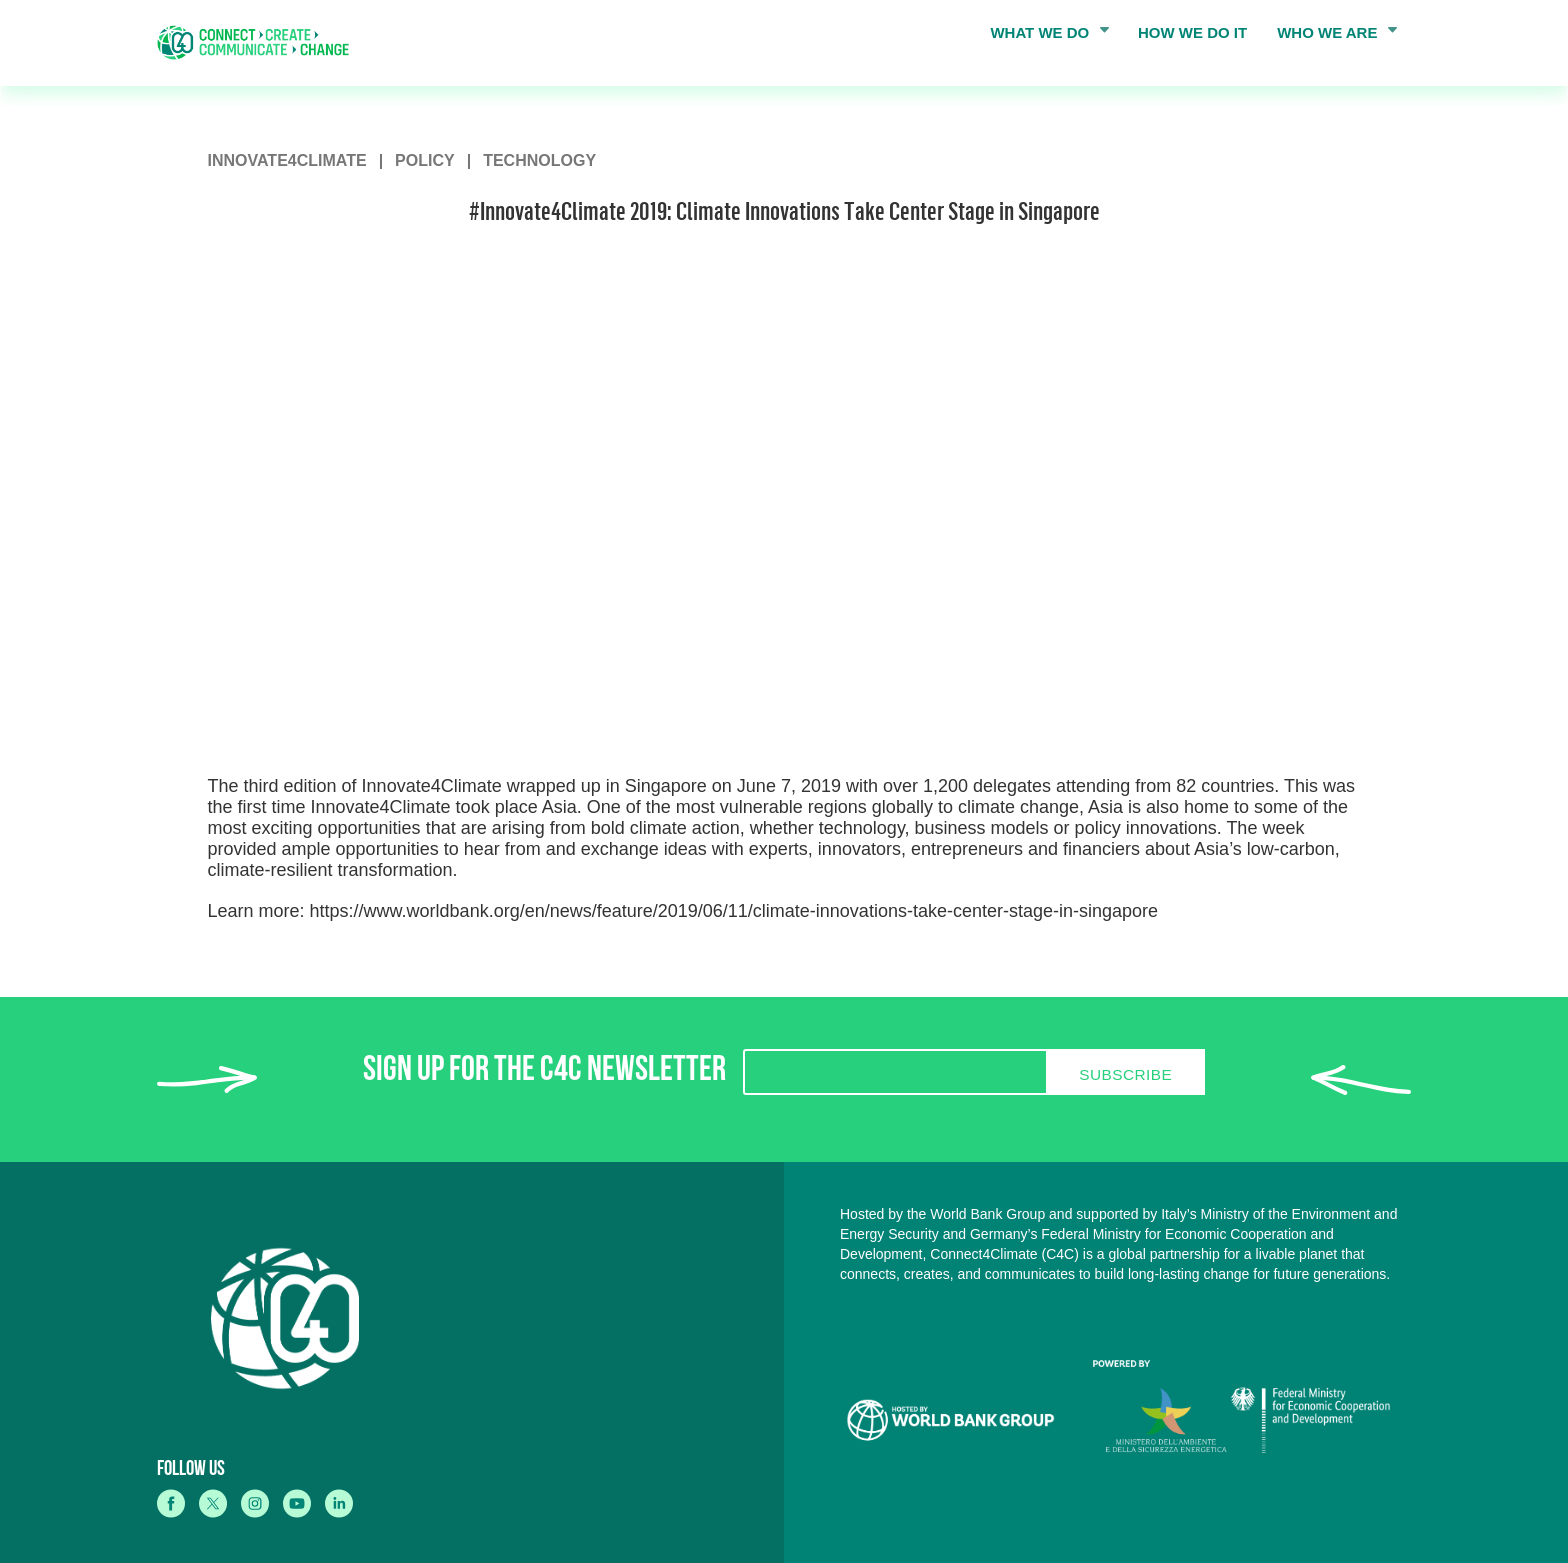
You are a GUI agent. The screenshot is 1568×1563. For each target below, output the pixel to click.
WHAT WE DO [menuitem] (1043, 37)
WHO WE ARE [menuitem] (1331, 37)
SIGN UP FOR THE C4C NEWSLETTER (544, 1073)
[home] (260, 42)
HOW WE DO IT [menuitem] (1192, 32)
